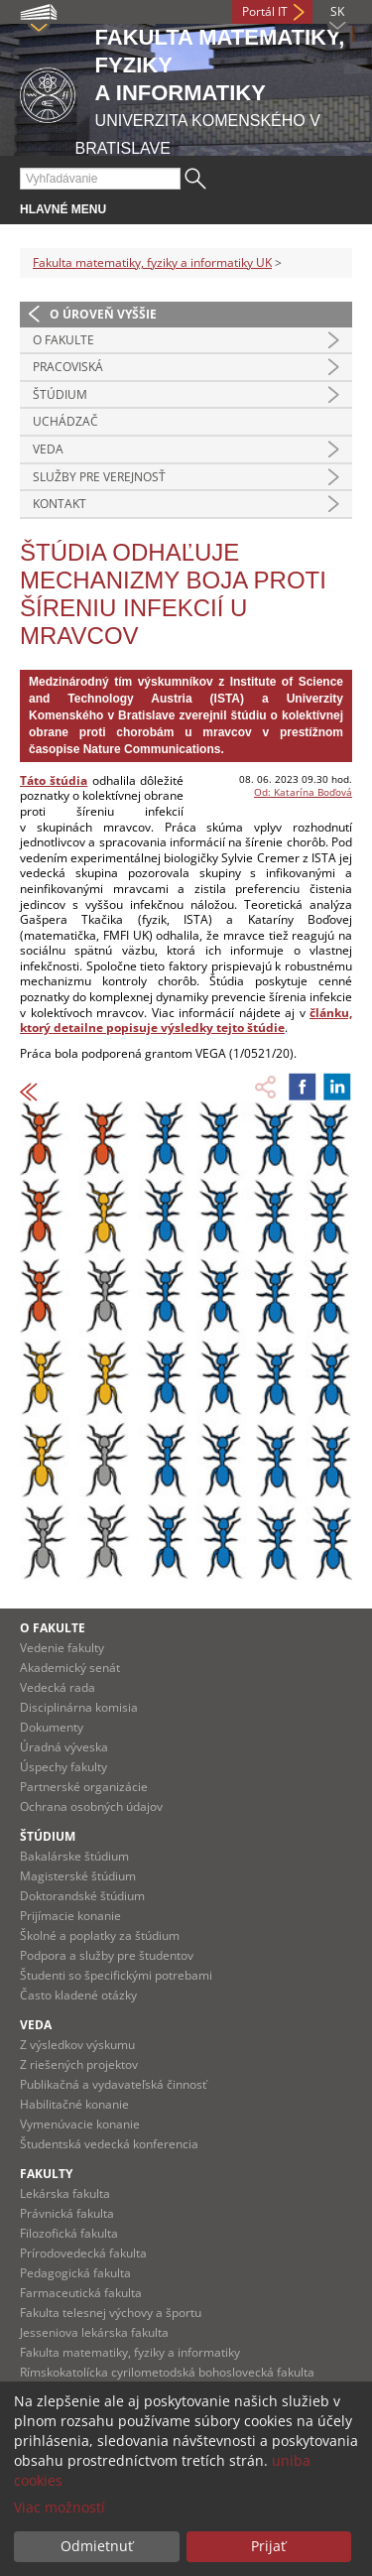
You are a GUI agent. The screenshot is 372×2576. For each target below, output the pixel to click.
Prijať (268, 2545)
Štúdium (60, 394)
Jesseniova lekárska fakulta (94, 2332)
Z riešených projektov (79, 2064)
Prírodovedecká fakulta (83, 2253)
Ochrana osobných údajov (91, 1806)
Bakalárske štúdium (74, 1856)
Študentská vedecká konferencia (109, 2143)
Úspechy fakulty (63, 1766)
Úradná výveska (64, 1747)
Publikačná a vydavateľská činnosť (113, 2084)
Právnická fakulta (67, 2213)
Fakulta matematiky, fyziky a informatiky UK (152, 262)
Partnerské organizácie (84, 1786)
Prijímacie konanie (70, 1915)
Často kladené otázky (78, 1995)
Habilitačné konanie (74, 2104)
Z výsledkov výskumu (77, 2044)
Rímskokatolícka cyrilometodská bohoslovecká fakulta (167, 2372)
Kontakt (59, 503)
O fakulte (63, 339)
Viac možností (59, 2507)
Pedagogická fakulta (75, 2272)
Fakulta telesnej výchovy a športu (110, 2312)
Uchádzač (65, 421)
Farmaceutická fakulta (81, 2292)
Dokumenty (51, 1727)
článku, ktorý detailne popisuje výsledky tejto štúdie (186, 1020)
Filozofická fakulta (69, 2233)
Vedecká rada (57, 1687)
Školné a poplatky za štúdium (100, 1935)
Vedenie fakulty (62, 1647)
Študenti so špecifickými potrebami (116, 1975)
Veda (48, 449)
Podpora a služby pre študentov (106, 1955)
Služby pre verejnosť (99, 476)
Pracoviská (68, 366)
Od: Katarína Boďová (303, 792)
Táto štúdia (53, 780)
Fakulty (46, 2173)
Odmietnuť (97, 2545)
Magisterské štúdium (78, 1876)
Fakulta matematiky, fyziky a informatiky (130, 2352)
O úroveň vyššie (103, 314)
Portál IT (265, 11)
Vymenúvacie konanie (80, 2124)
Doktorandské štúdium (82, 1895)
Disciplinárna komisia (79, 1707)
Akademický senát (70, 1667)
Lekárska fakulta (65, 2193)
